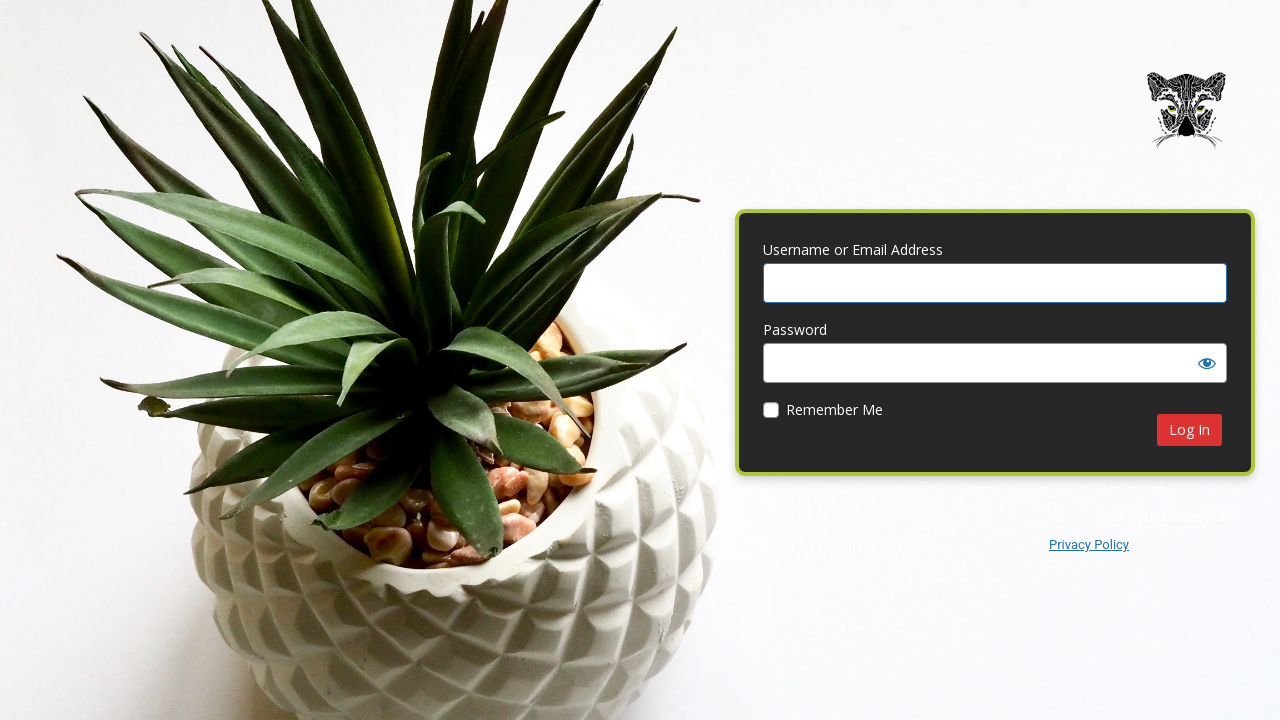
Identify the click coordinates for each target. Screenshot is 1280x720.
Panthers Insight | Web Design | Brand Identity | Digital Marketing (1186, 124)
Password (795, 329)
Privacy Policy (1089, 544)
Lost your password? (1163, 515)
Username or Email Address (853, 249)
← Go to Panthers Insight (841, 546)
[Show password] (1207, 363)
